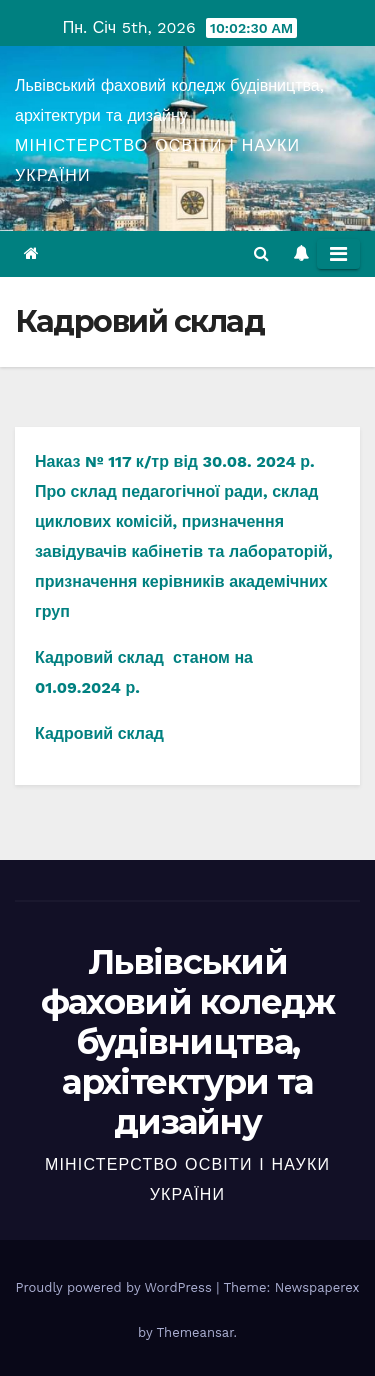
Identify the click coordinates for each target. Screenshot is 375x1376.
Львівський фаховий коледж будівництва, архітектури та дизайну (187, 1042)
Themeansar (195, 1332)
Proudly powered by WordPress (115, 1287)
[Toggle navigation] (338, 254)
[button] (261, 253)
